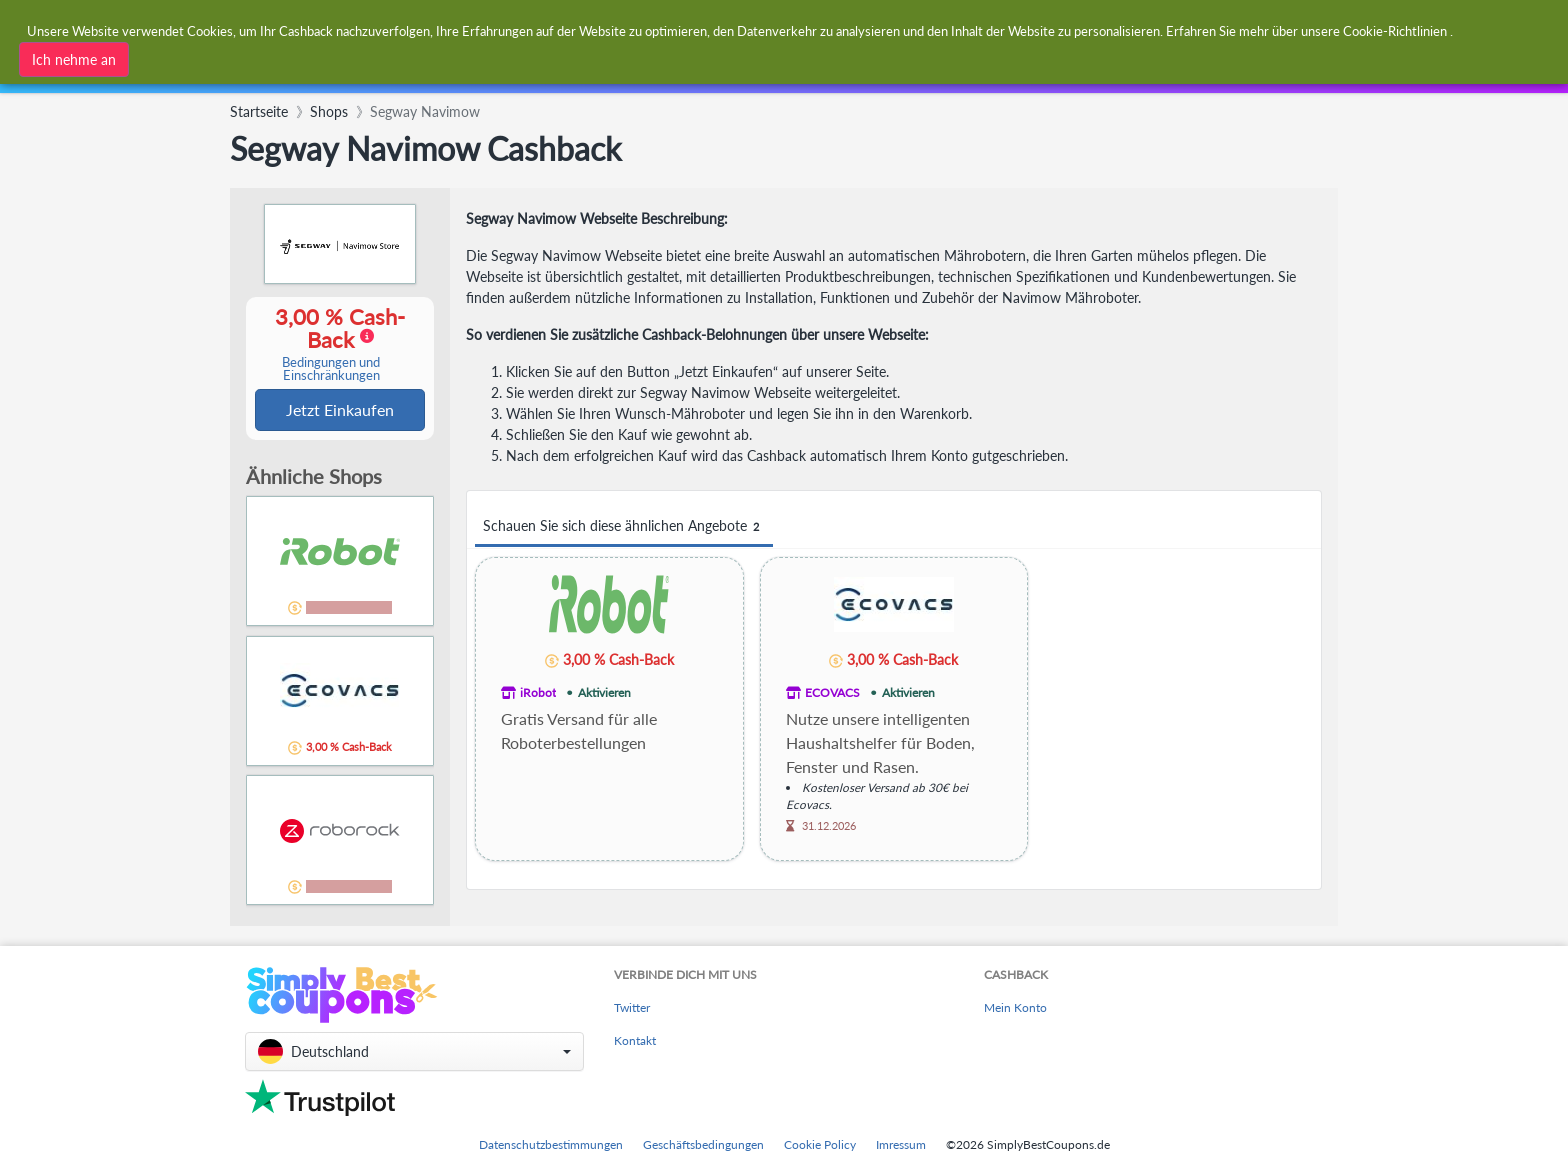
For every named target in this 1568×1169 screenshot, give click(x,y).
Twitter (632, 1007)
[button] (414, 1051)
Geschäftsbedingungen (703, 1144)
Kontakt (635, 1040)
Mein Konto (1015, 1007)
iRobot (538, 692)
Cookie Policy (820, 1144)
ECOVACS (832, 692)
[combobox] (735, 28)
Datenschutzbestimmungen (551, 1144)
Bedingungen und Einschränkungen (331, 370)
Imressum (901, 1144)
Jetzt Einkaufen (340, 410)
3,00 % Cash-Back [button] (331, 344)
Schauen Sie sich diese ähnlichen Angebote (624, 526)
